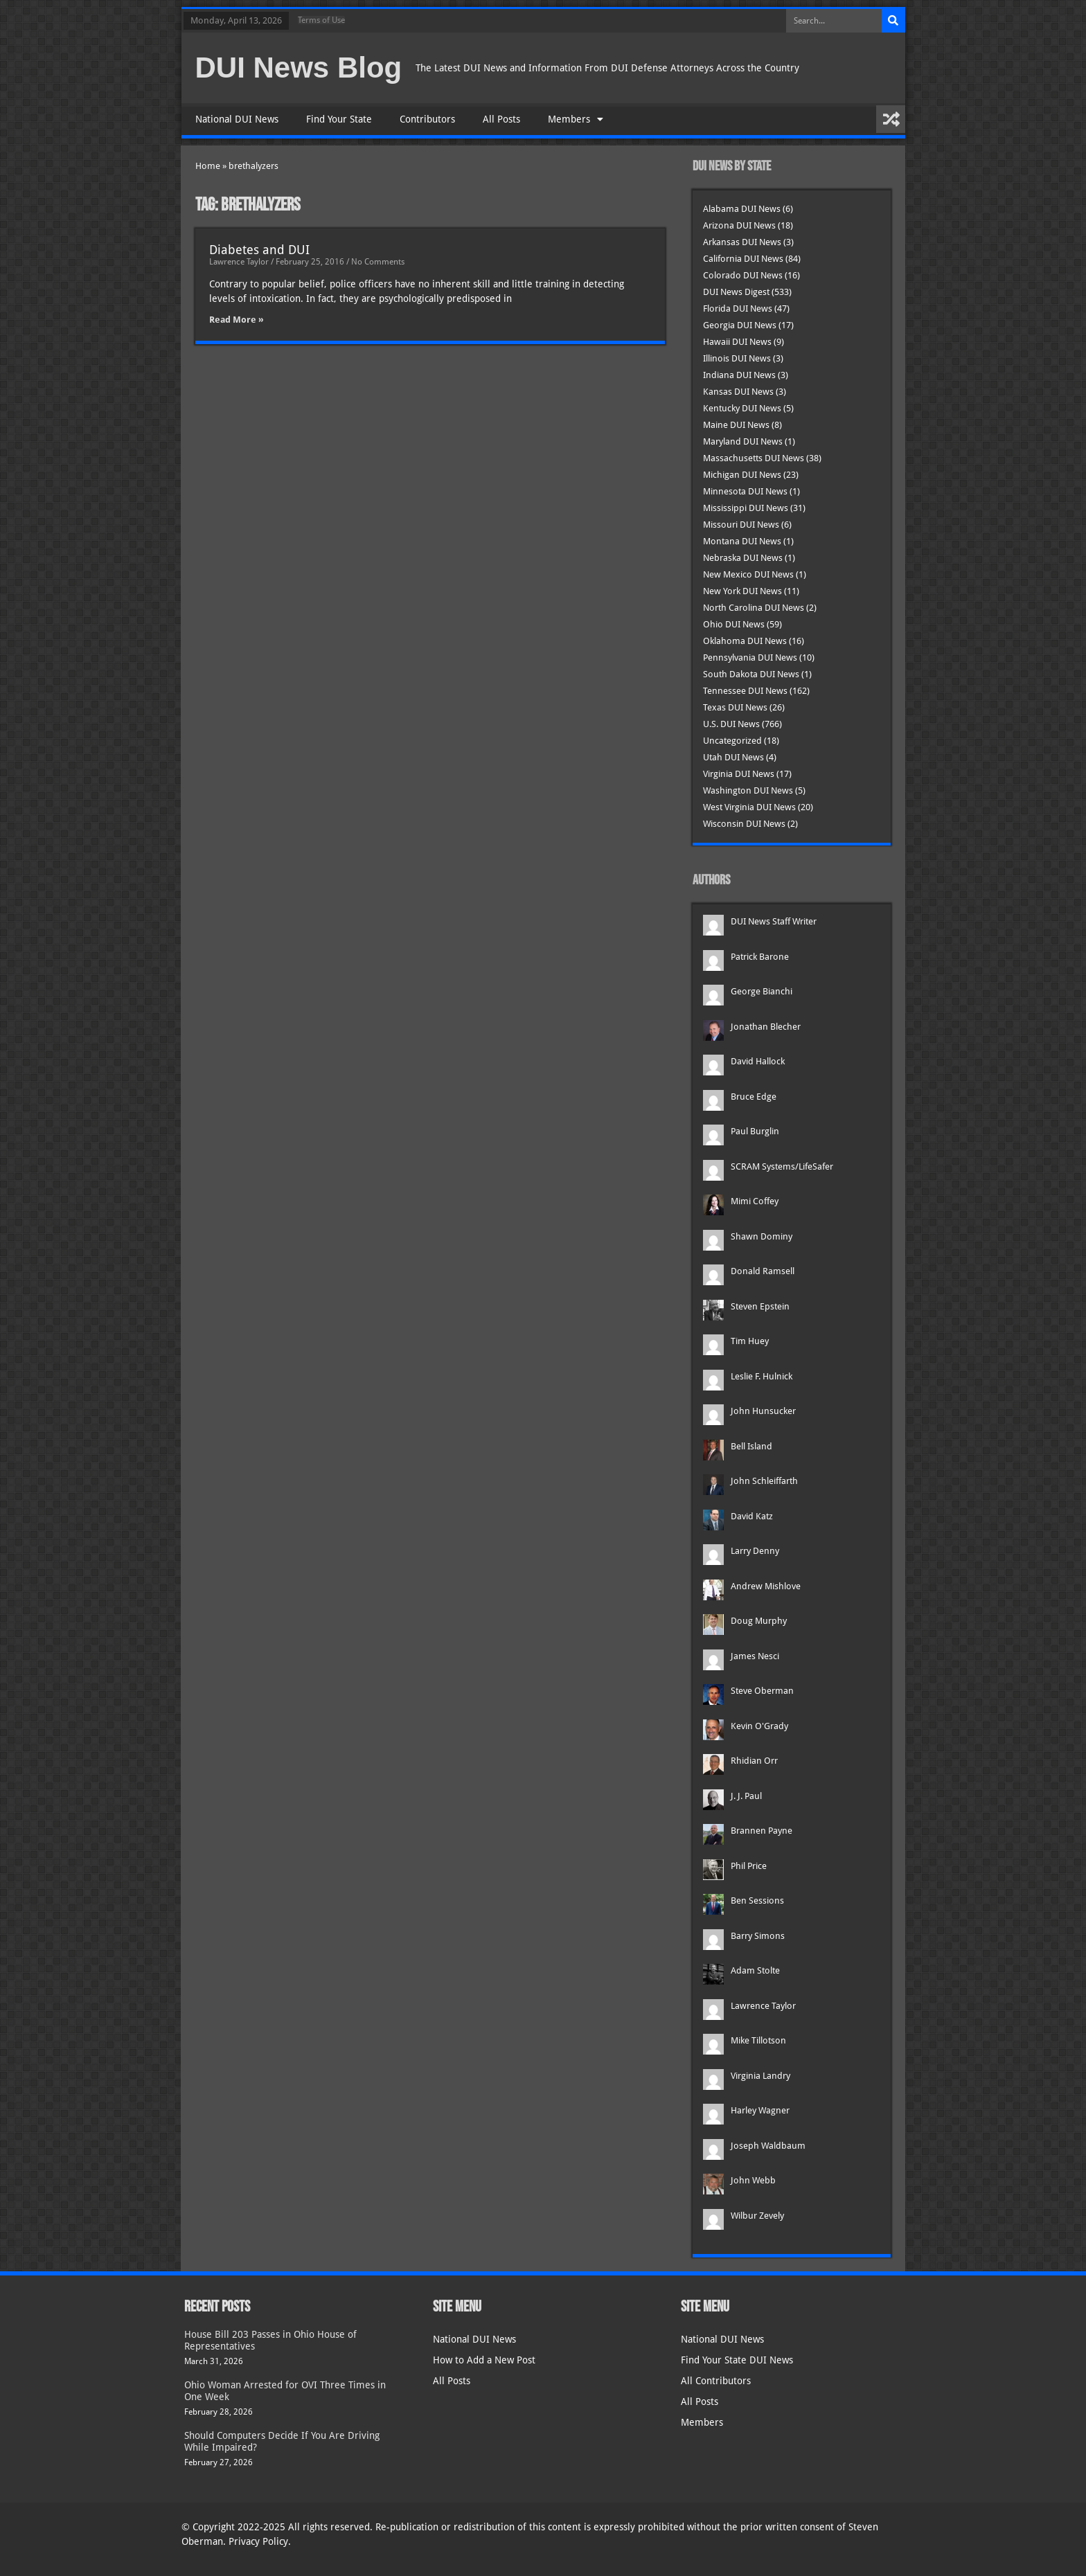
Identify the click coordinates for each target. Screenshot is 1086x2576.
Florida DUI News (737, 308)
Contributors (427, 119)
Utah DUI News (733, 757)
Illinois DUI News (737, 358)
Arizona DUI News (739, 225)
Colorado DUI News (743, 275)
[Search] (893, 21)
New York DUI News (742, 591)
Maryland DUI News (743, 441)
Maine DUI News (736, 425)
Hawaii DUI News (737, 342)
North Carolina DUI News (753, 607)
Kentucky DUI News (742, 408)
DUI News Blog (298, 67)
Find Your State (339, 119)
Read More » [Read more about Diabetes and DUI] (236, 319)
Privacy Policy (258, 2541)
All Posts (501, 119)
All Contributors (716, 2380)
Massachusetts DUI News (753, 458)
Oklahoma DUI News (745, 641)
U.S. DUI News (731, 724)
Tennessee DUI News (745, 691)
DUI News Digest (736, 292)
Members (575, 119)
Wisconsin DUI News (744, 824)
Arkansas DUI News (742, 242)
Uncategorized (732, 740)
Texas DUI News (735, 707)
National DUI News (236, 119)
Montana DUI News (742, 541)
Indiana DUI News (739, 375)
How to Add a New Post (484, 2359)
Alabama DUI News (742, 209)
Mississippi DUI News (745, 508)
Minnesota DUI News (745, 491)
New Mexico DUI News (748, 574)
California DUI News (743, 258)
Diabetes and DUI (259, 249)
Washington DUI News (748, 790)
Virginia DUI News (738, 774)
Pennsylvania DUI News (750, 657)
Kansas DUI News (738, 391)
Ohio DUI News (734, 624)
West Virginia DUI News (749, 807)
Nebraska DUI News (743, 558)
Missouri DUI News (741, 524)
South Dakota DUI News (751, 674)
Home (207, 166)
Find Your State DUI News (737, 2359)
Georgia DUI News (739, 325)
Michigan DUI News (742, 474)
